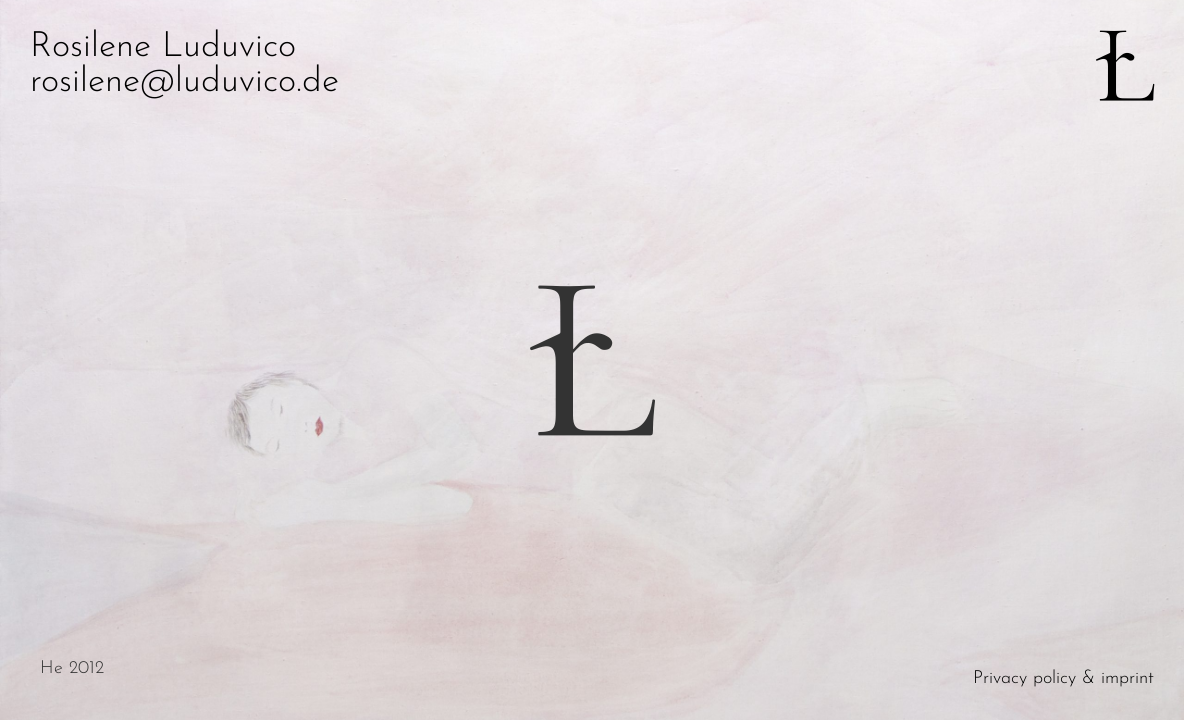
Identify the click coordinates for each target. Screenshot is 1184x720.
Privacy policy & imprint (1063, 678)
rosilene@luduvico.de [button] (184, 82)
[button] (888, 360)
